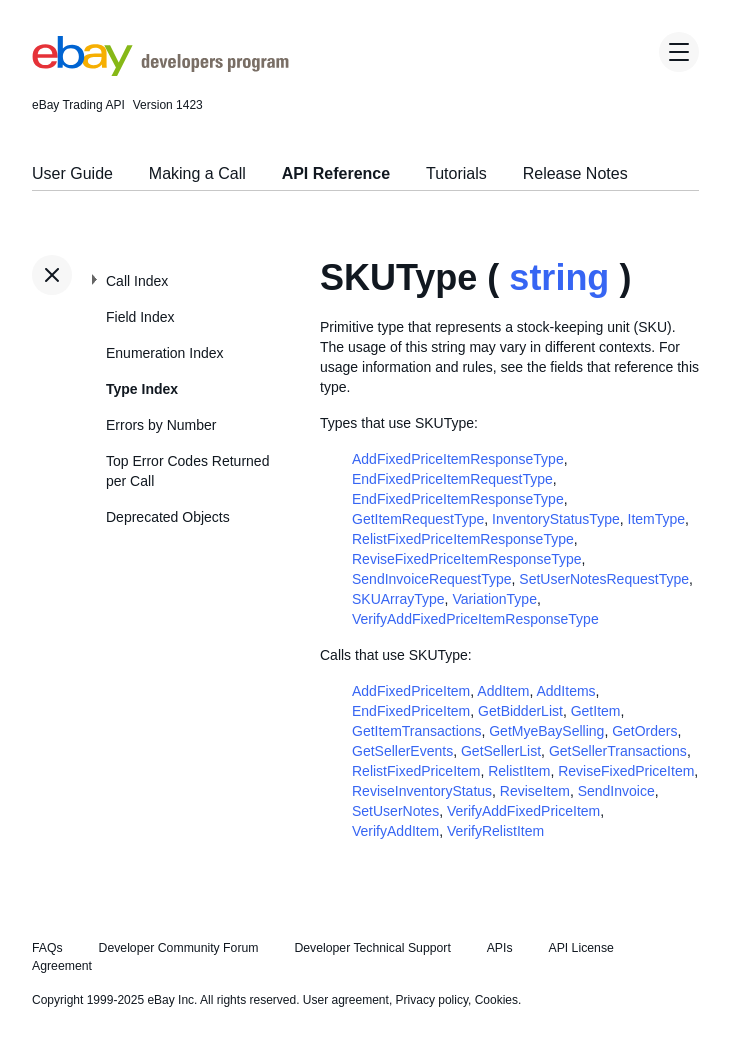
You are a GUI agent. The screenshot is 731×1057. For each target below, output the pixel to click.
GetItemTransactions (416, 731)
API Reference (336, 173)
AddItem (503, 691)
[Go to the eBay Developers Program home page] (160, 71)
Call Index (137, 281)
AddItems (565, 691)
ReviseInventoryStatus (422, 791)
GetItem (596, 711)
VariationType (494, 599)
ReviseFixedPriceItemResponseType (467, 559)
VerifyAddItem (395, 831)
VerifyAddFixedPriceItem (523, 811)
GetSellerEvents (402, 751)
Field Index (140, 317)
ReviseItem (535, 791)
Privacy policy (432, 1000)
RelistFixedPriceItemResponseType (463, 539)
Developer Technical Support (372, 948)
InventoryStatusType (556, 519)
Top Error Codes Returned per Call (187, 471)
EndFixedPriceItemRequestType (452, 479)
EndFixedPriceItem (411, 711)
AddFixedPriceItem (411, 691)
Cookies (496, 1000)
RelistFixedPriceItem (416, 771)
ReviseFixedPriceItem (626, 771)
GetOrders (644, 731)
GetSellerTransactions (618, 751)
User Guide (72, 173)
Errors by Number (161, 425)
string (559, 277)
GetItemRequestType (418, 519)
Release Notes (575, 173)
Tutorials (456, 173)
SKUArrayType (398, 599)
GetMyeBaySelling (546, 731)
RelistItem (519, 771)
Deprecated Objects (168, 517)
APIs (500, 948)
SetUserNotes (395, 811)
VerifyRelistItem (495, 831)
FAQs (47, 948)
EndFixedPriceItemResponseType (458, 499)
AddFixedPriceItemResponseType (458, 459)
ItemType (657, 519)
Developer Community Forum (179, 948)
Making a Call (197, 173)
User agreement (346, 1000)
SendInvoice (616, 791)
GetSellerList (501, 751)
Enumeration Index (165, 353)
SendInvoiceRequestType (432, 579)
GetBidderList (520, 711)
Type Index (142, 389)
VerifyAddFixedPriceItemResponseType (475, 619)
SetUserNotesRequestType (604, 579)
